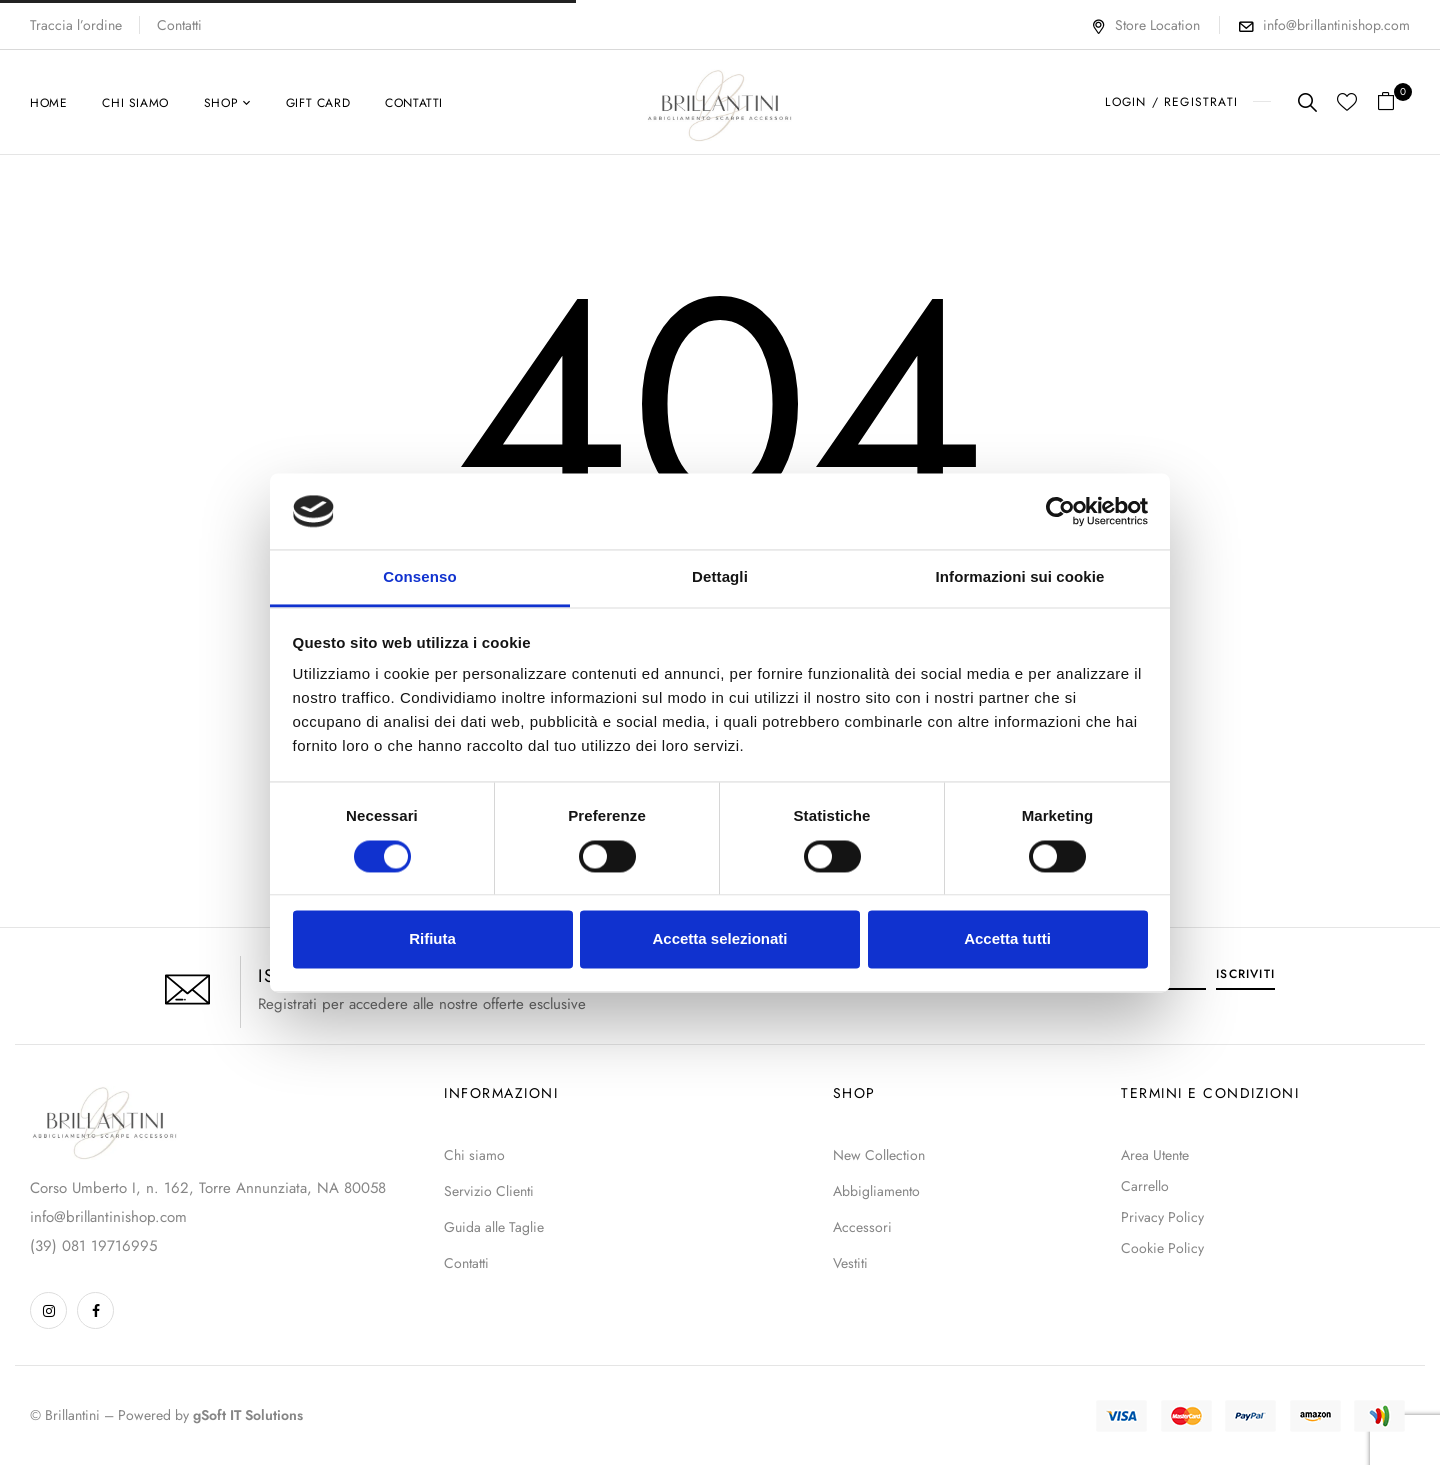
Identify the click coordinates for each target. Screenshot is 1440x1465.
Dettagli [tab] (720, 577)
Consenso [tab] (419, 577)
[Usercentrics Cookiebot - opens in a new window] (1060, 511)
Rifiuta (432, 939)
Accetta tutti (1007, 939)
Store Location (1145, 25)
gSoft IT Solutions (248, 1415)
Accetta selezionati (719, 939)
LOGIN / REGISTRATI (1171, 102)
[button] (1393, 102)
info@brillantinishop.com (1336, 25)
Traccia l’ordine (76, 25)
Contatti (179, 25)
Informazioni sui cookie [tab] (1020, 577)
